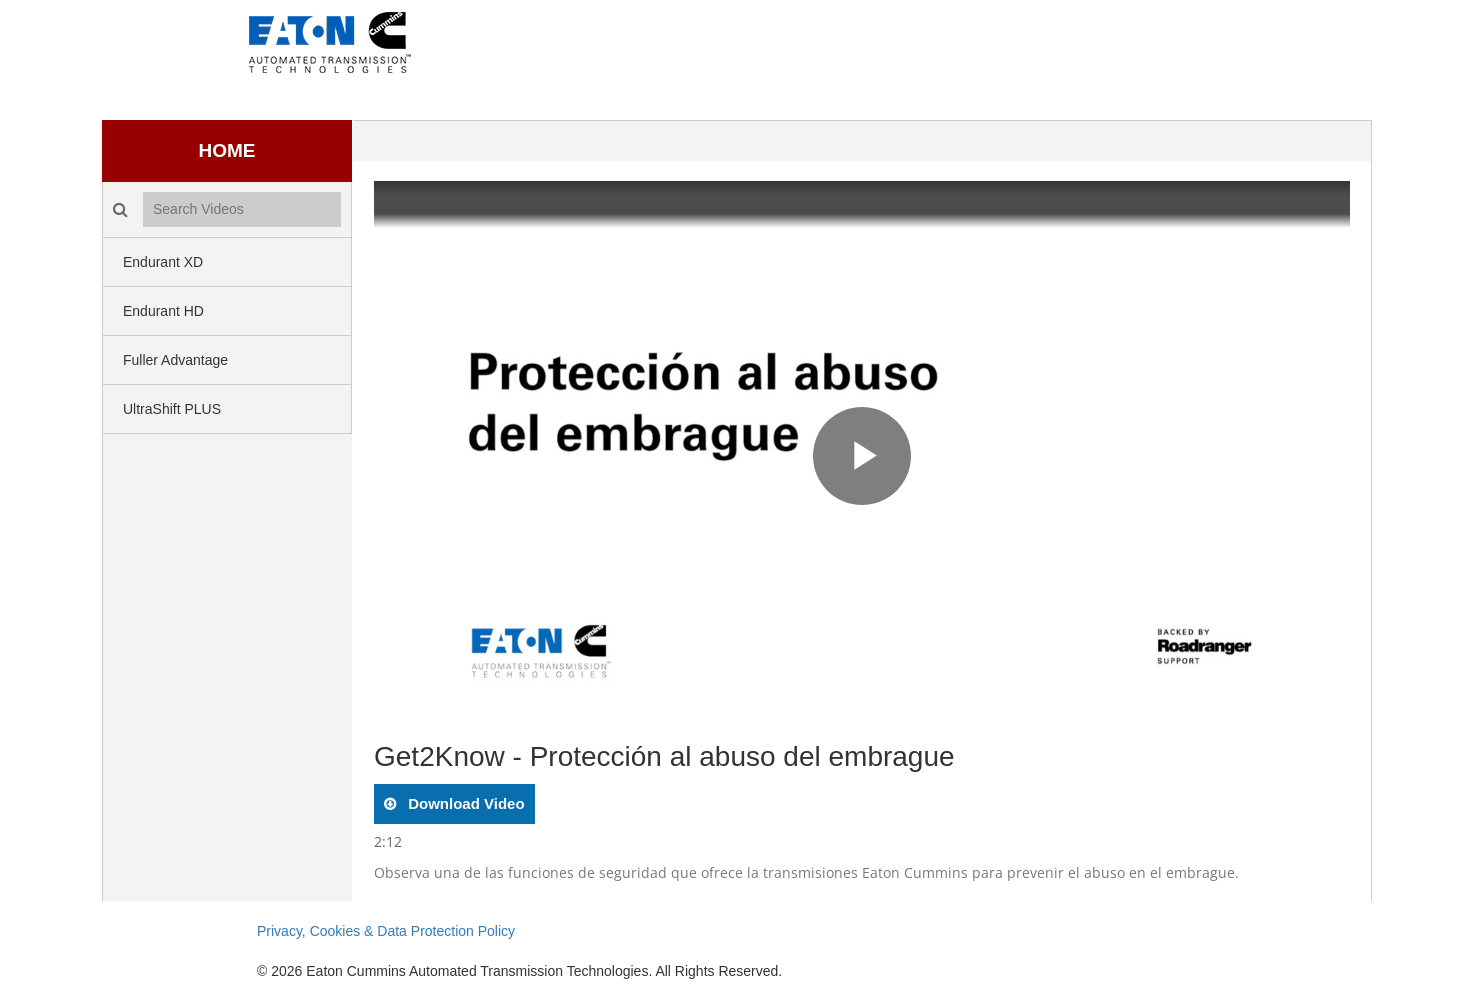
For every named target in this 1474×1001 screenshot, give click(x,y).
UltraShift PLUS (172, 409)
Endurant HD (163, 311)
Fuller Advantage (175, 360)
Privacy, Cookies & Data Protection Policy (386, 931)
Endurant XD (163, 262)
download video (464, 803)
